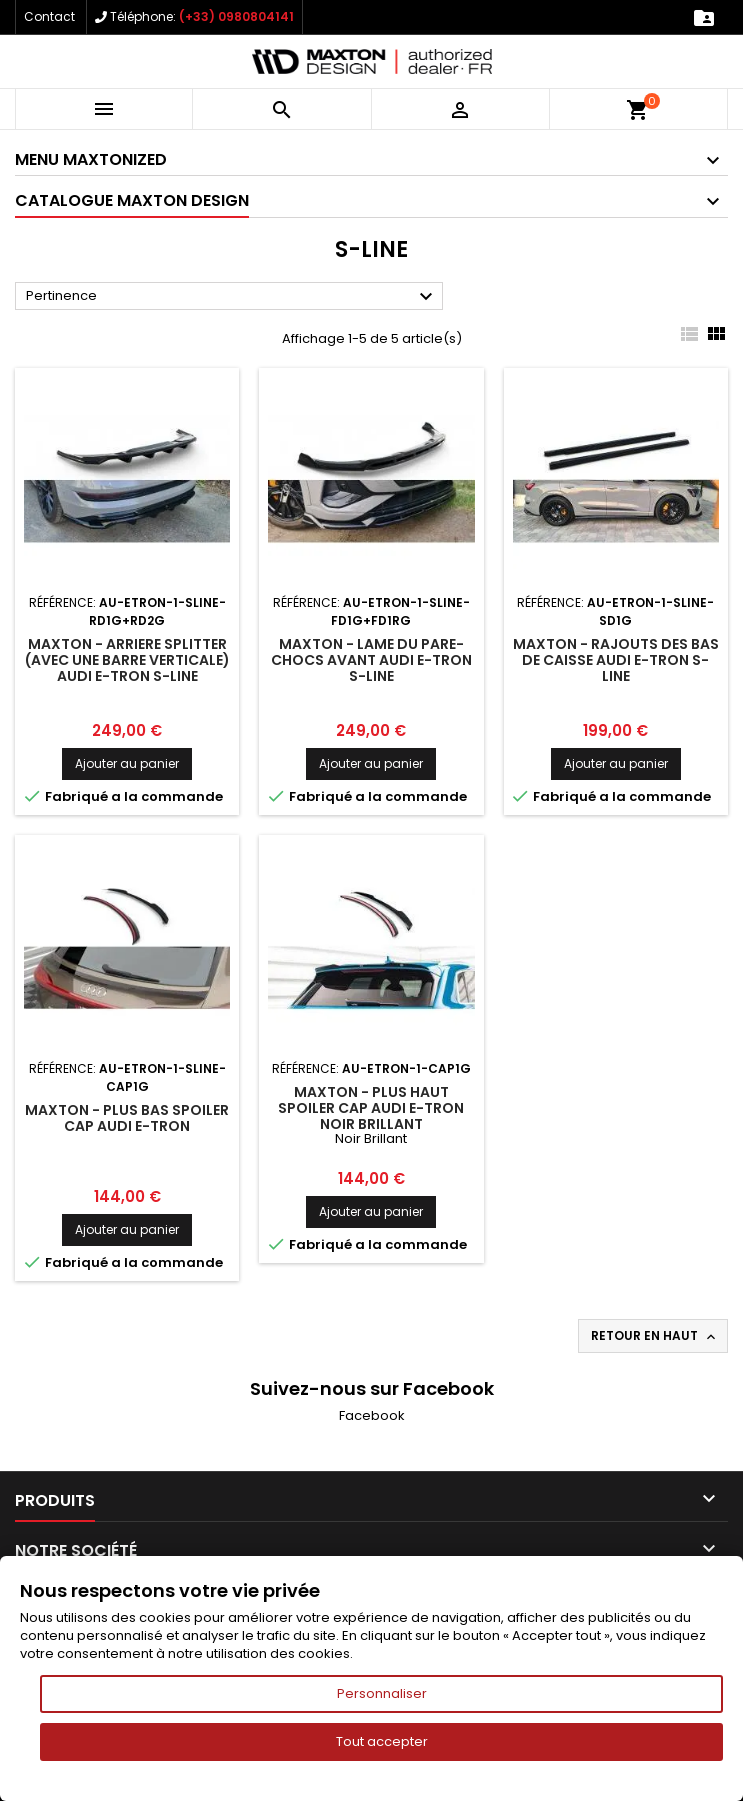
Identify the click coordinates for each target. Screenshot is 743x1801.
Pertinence (232, 297)
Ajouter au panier (127, 763)
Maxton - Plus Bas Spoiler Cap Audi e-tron (127, 1118)
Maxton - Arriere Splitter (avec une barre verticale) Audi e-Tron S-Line (127, 660)
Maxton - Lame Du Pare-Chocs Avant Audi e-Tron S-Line (371, 660)
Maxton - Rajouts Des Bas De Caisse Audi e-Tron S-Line (616, 660)
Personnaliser (382, 1693)
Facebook (372, 1415)
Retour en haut (655, 1336)
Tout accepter (382, 1741)
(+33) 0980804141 (236, 16)
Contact (49, 16)
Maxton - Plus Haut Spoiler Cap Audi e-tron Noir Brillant (371, 1108)
